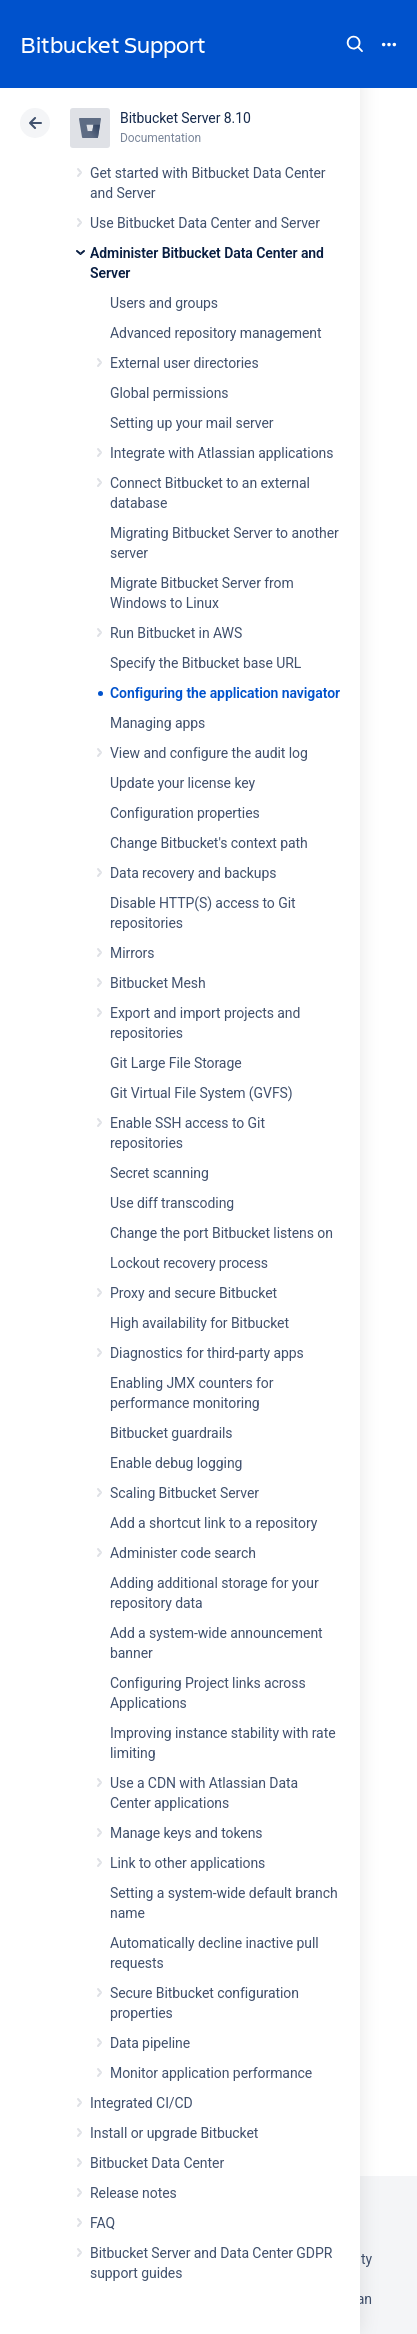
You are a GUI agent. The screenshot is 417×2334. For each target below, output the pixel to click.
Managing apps (157, 723)
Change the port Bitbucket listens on (221, 1233)
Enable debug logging (176, 1463)
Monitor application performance (211, 2073)
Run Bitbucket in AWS (176, 633)
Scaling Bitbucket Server (184, 1493)
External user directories (184, 363)
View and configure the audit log (209, 753)
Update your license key (182, 783)
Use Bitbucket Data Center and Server (205, 223)
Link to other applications (187, 1863)
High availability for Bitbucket (199, 1323)
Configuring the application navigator (225, 693)
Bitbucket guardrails (171, 1433)
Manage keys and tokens (186, 1833)
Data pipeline (150, 2043)
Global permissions (169, 393)
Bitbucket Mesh (158, 983)
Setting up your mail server (192, 423)
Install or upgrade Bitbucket (174, 2133)
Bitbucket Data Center (157, 2163)
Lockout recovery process (189, 1263)
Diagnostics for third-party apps (207, 1353)
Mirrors (132, 953)
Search (355, 44)
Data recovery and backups (193, 873)
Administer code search (183, 1553)
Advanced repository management (216, 333)
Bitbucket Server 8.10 (185, 118)
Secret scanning (159, 1173)
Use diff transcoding (172, 1203)
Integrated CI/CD (141, 2103)
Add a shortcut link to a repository (213, 1523)
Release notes (133, 2193)
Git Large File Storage (176, 1063)
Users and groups (164, 303)
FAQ (102, 2223)
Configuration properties (185, 813)
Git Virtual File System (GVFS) (201, 1093)
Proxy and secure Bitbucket (193, 1293)
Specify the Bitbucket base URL (205, 663)
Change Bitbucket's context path (209, 843)
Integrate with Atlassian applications (221, 453)
